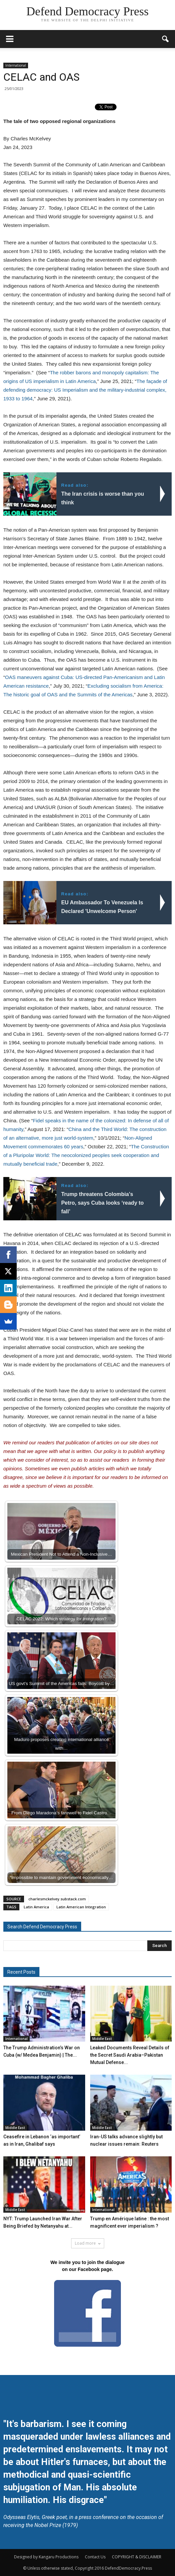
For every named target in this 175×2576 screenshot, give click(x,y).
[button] (165, 39)
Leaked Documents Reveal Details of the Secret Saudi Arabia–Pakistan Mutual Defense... (129, 2055)
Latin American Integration (81, 1906)
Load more (88, 2243)
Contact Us (95, 2557)
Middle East (102, 2038)
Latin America (36, 1906)
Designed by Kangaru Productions (46, 2557)
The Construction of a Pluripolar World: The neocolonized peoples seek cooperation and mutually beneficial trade (86, 1155)
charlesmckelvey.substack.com (57, 1898)
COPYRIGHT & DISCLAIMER (136, 2557)
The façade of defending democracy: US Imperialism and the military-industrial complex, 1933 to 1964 (85, 389)
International (15, 65)
